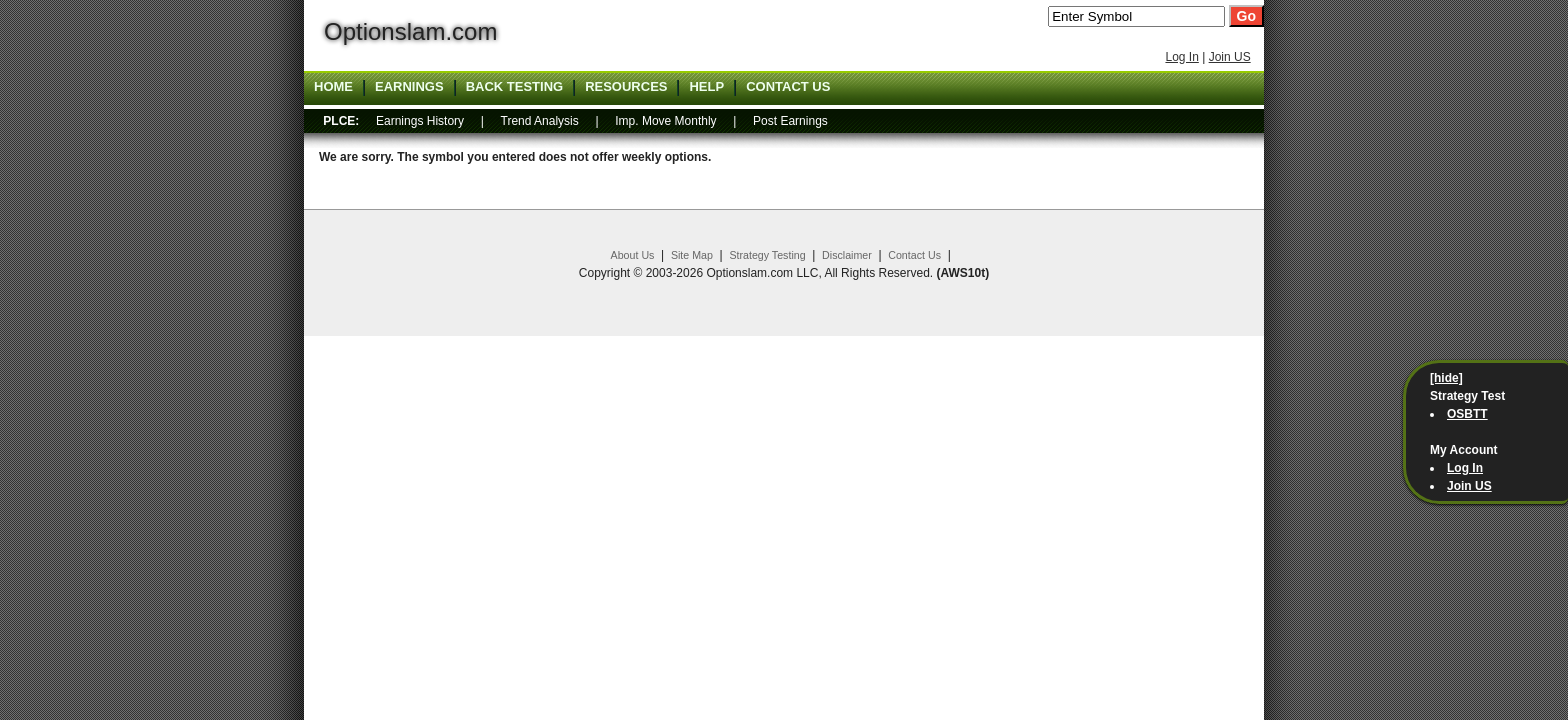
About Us (633, 255)
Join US (1230, 57)
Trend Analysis (540, 121)
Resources (626, 87)
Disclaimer (847, 255)
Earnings (409, 87)
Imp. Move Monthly (665, 121)
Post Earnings (790, 121)
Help (706, 87)
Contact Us (914, 255)
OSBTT (1467, 414)
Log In (1181, 57)
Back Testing (515, 87)
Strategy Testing (767, 255)
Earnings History (420, 121)
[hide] (1446, 378)
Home (333, 87)
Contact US (788, 87)
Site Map (692, 255)
